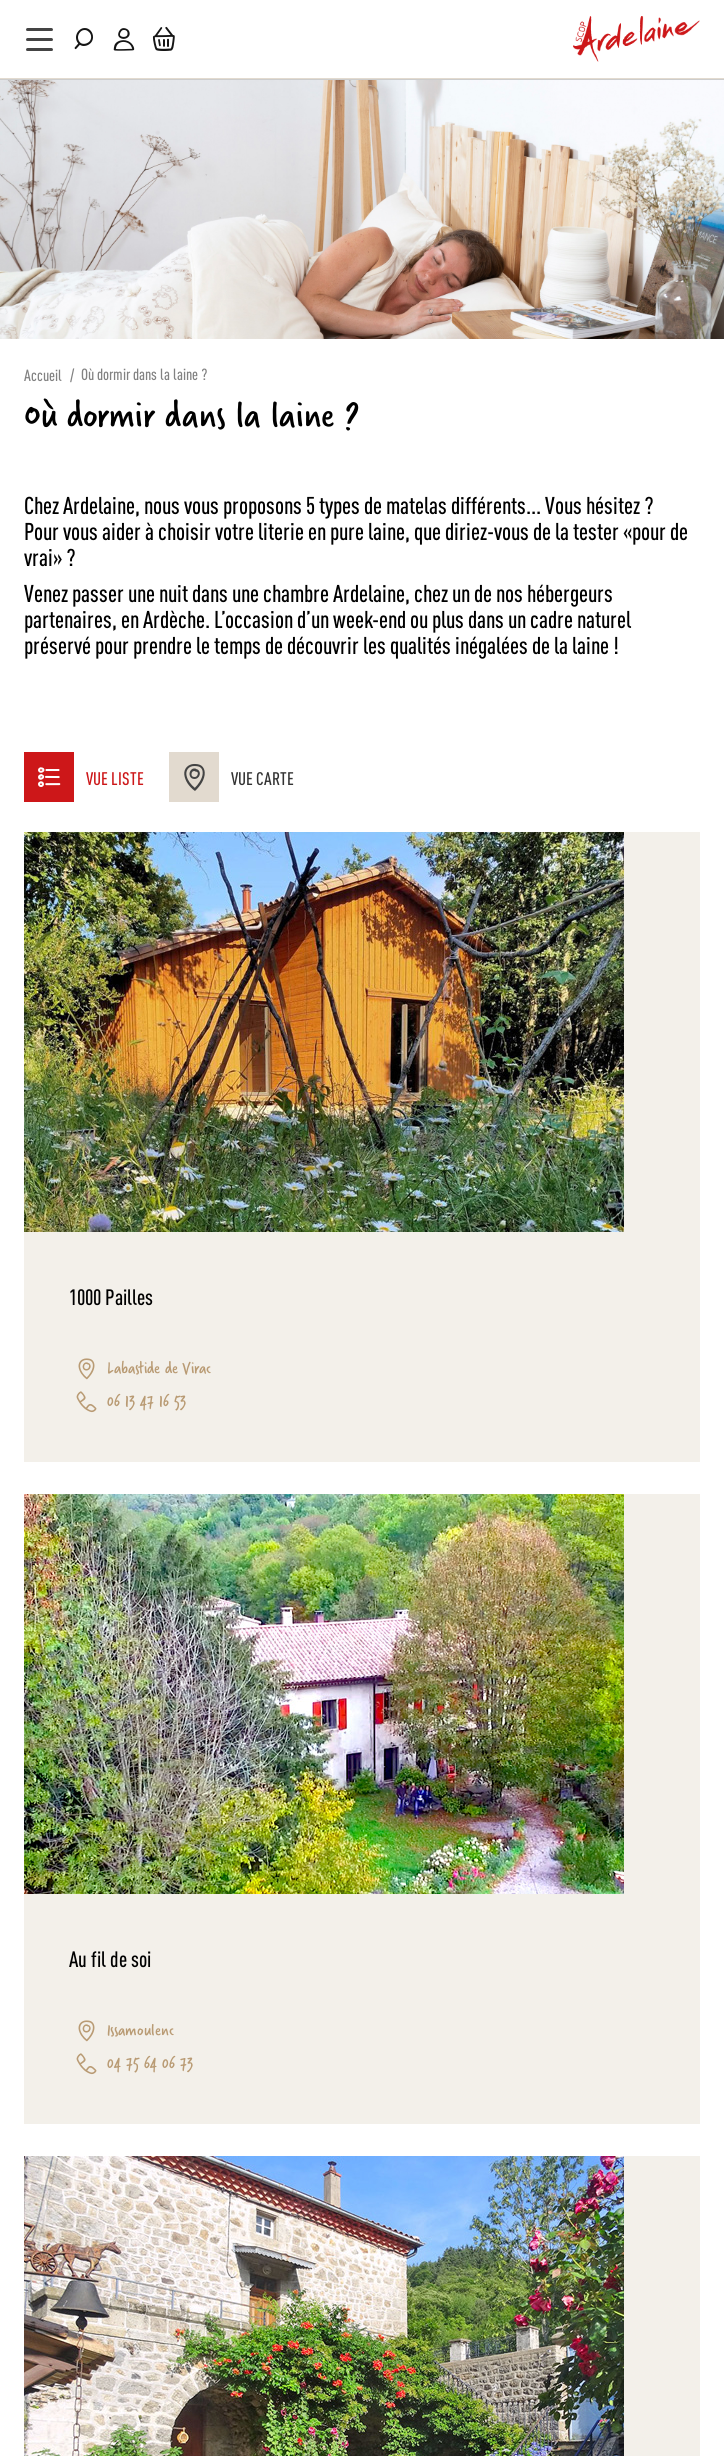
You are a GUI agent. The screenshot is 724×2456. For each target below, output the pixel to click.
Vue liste (84, 777)
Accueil (43, 374)
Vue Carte (231, 777)
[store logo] (637, 39)
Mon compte (124, 39)
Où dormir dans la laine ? (144, 373)
